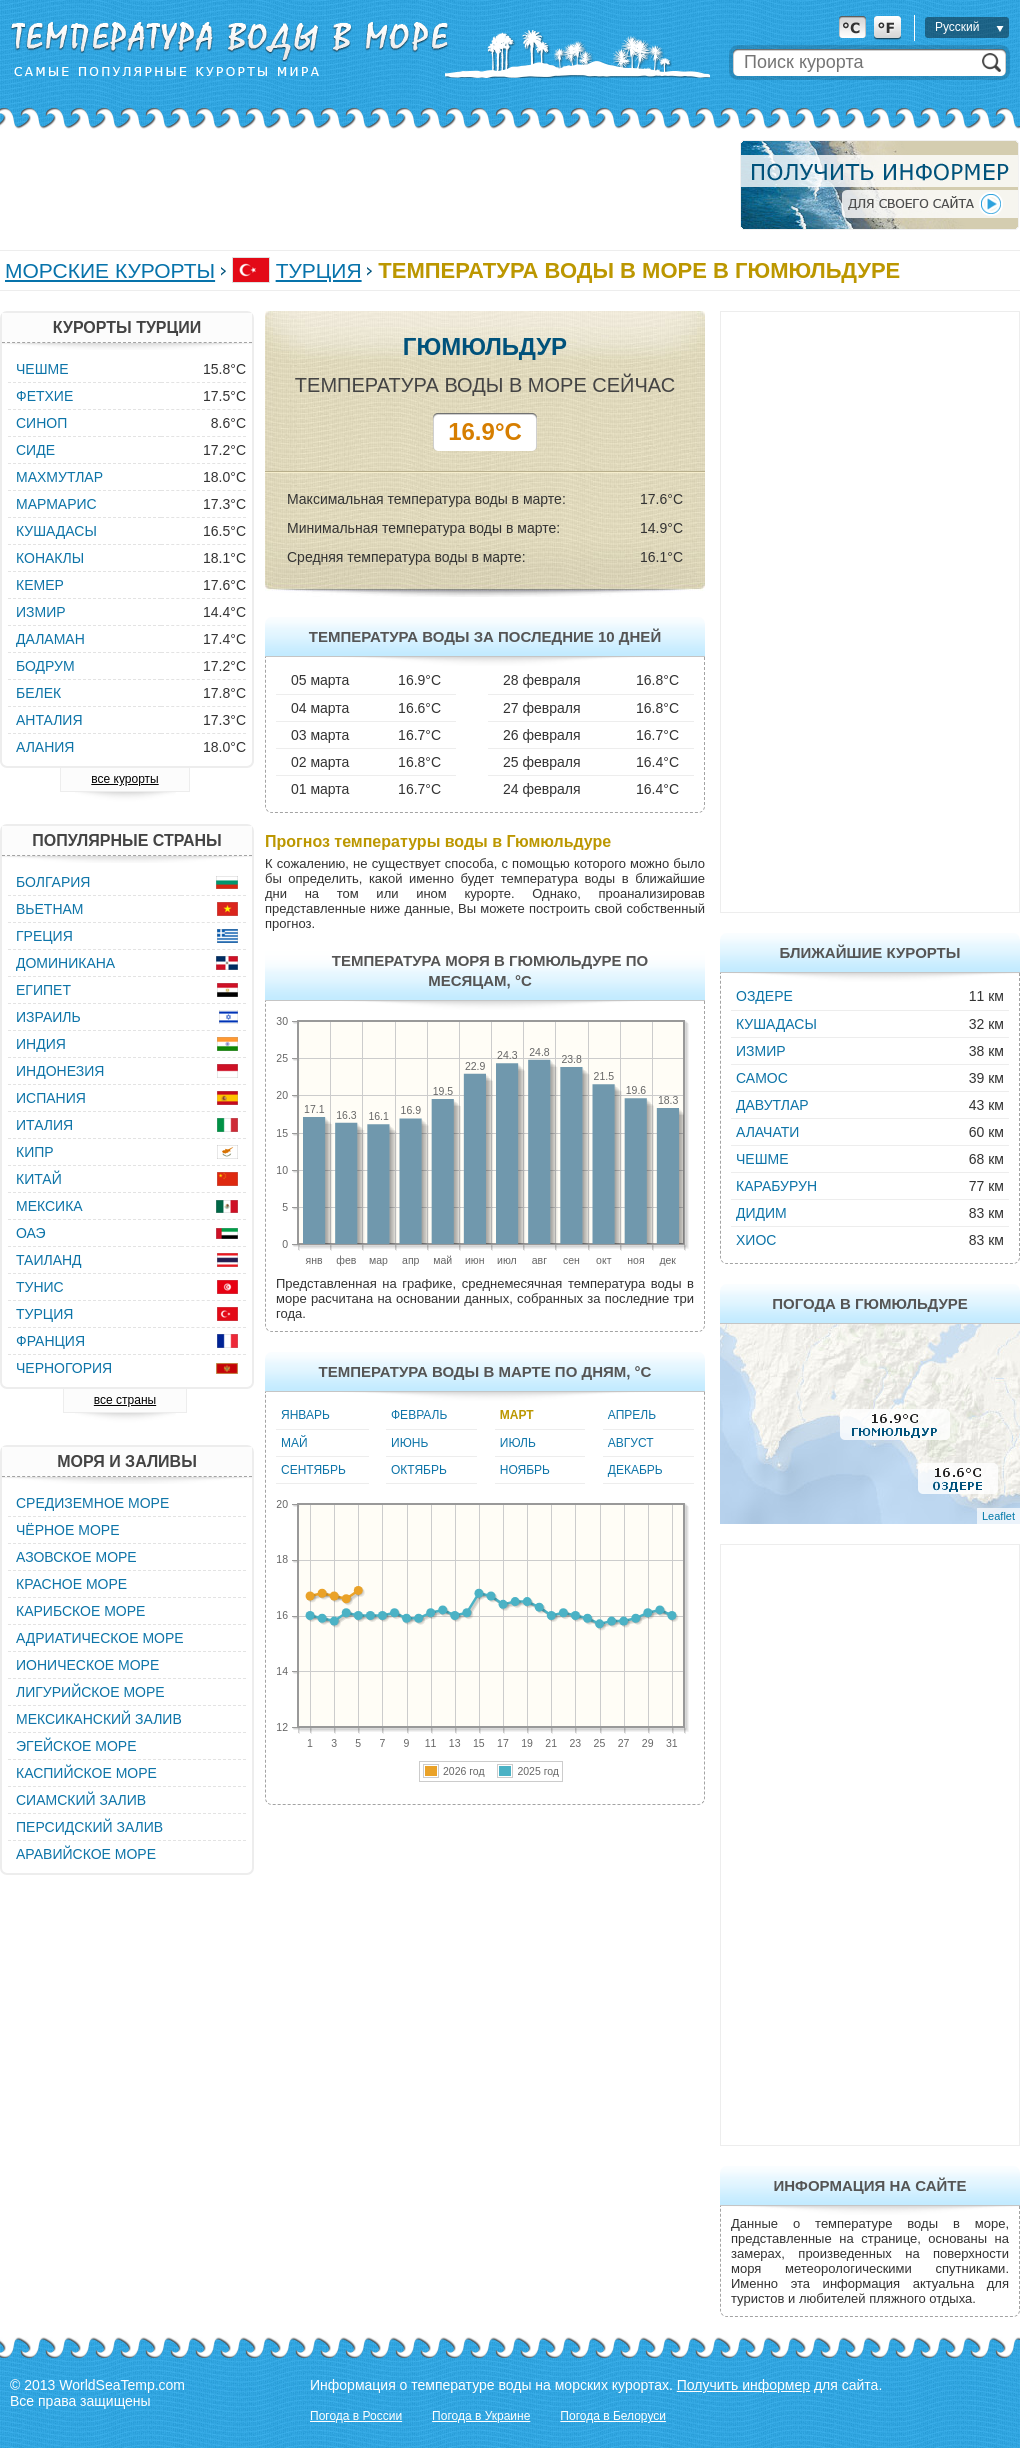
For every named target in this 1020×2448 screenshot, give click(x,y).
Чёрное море (67, 1530)
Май (294, 1443)
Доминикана (65, 963)
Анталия (49, 720)
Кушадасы (776, 1024)
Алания (45, 747)
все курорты (124, 779)
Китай (39, 1179)
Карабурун (776, 1186)
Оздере (764, 996)
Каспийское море (86, 1773)
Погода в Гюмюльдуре (870, 1303)
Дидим (761, 1213)
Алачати (767, 1132)
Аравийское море (86, 1854)
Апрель (632, 1415)
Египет (43, 990)
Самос (762, 1078)
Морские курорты (110, 270)
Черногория (64, 1368)
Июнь (409, 1443)
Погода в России (356, 2416)
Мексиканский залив (99, 1719)
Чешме (762, 1159)
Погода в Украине (481, 2416)
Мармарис (56, 504)
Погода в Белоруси (613, 2416)
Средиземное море (92, 1503)
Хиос (756, 1240)
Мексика (49, 1206)
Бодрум (45, 666)
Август (631, 1443)
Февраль (419, 1415)
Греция (44, 936)
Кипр (35, 1152)
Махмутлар (59, 477)
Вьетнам (50, 909)
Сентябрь (313, 1470)
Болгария (53, 882)
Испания (51, 1098)
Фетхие (44, 396)
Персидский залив (89, 1827)
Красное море (71, 1584)
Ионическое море (87, 1665)
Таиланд (49, 1260)
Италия (44, 1125)
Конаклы (50, 558)
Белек (38, 693)
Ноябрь (525, 1470)
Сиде (35, 450)
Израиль (48, 1017)
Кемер (40, 585)
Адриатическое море (100, 1638)
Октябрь (419, 1470)
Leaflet (998, 1516)
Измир (761, 1051)
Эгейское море (76, 1746)
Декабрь (635, 1470)
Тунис (40, 1287)
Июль (518, 1443)
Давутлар (772, 1105)
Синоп (41, 423)
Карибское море (80, 1611)
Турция (319, 270)
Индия (41, 1044)
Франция (50, 1341)
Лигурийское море (90, 1692)
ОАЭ (31, 1233)
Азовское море (76, 1557)
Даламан (50, 639)
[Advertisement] (364, 185)
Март (517, 1415)
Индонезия (60, 1071)
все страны (125, 1400)
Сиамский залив (81, 1800)
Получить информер (743, 2385)
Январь (305, 1415)
